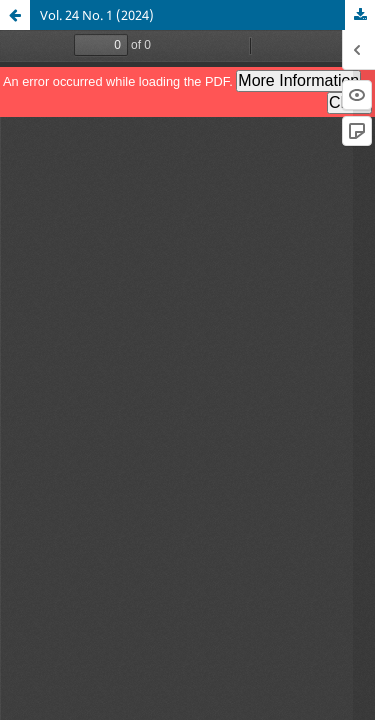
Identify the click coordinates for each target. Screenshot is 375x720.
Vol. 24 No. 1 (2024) (97, 15)
